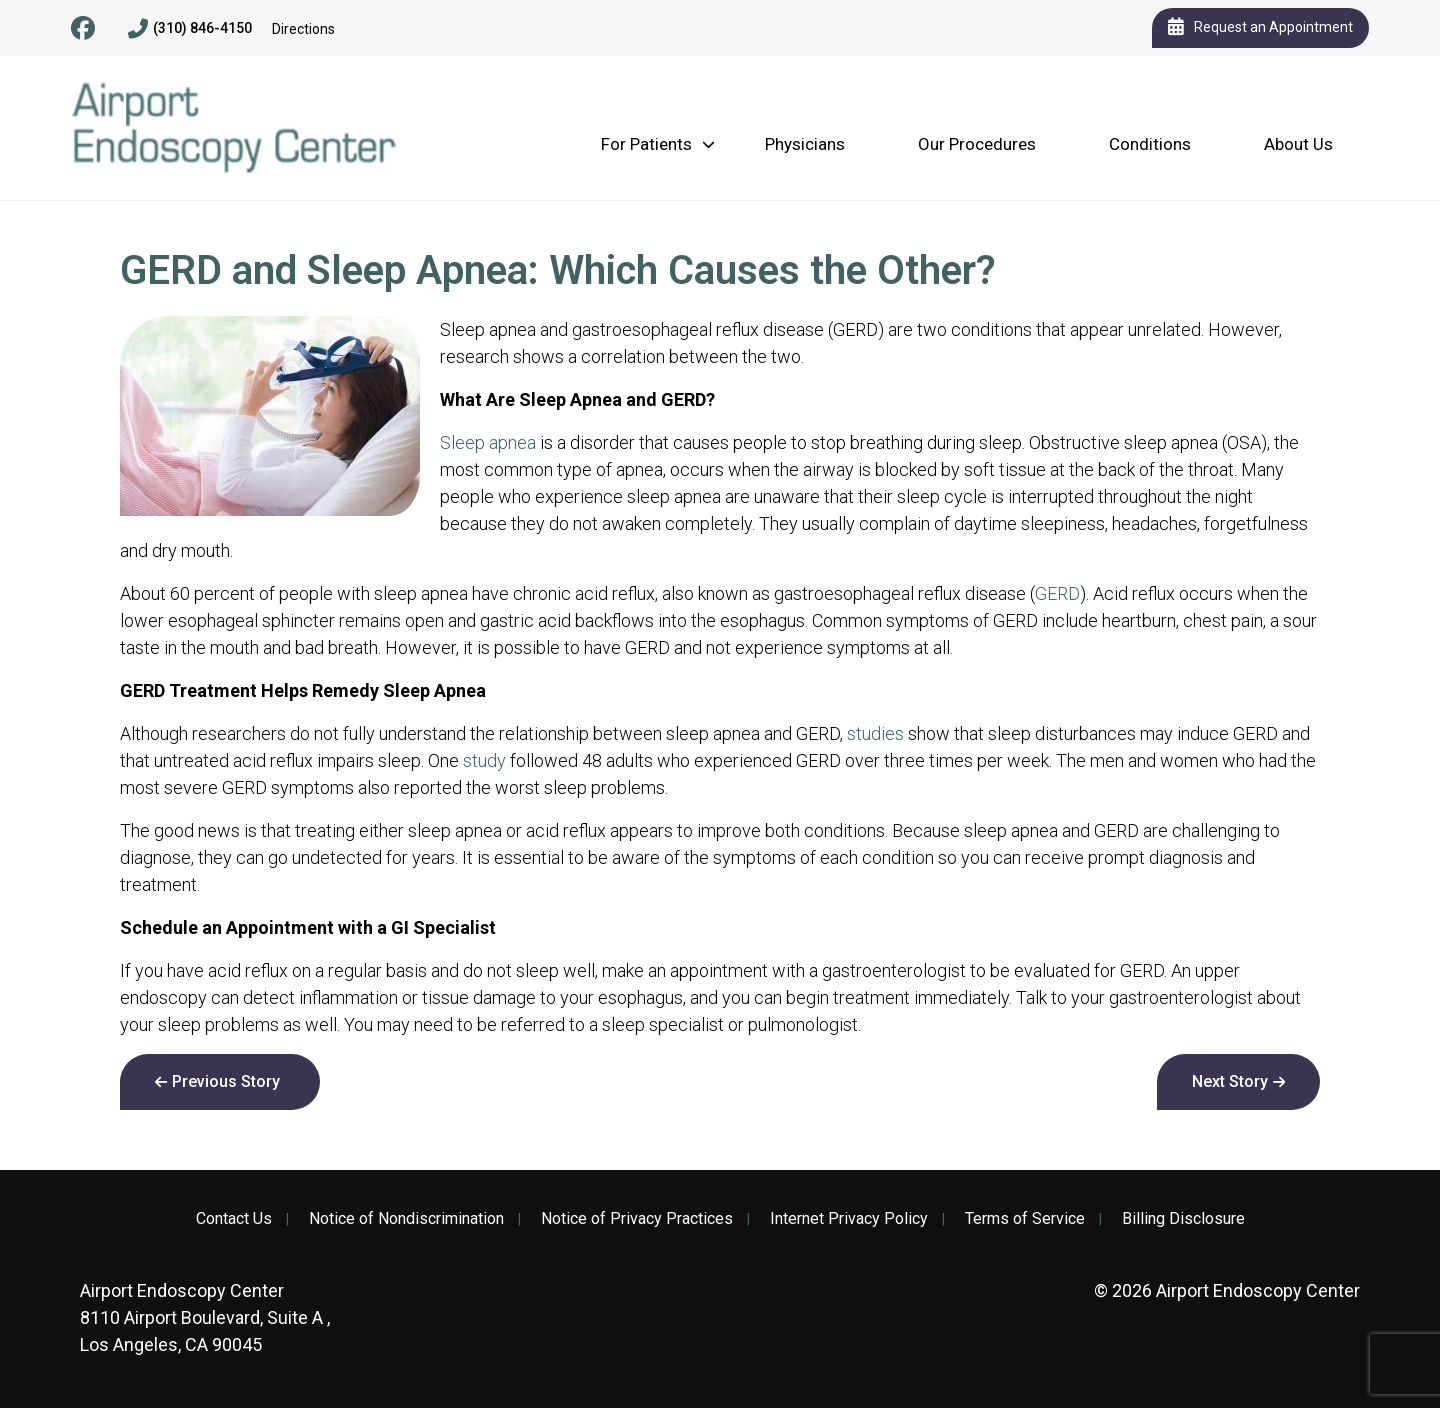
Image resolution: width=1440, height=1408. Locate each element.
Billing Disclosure (1183, 1219)
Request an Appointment (1260, 28)
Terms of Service (1025, 1219)
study (484, 760)
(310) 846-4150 (190, 29)
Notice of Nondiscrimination (406, 1219)
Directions (303, 29)
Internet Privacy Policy (849, 1219)
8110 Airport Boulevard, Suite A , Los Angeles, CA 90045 (205, 1317)
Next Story (1230, 1081)
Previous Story (226, 1081)
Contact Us (234, 1219)
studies (875, 733)
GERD (1057, 593)
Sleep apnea (488, 442)
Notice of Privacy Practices (637, 1219)
